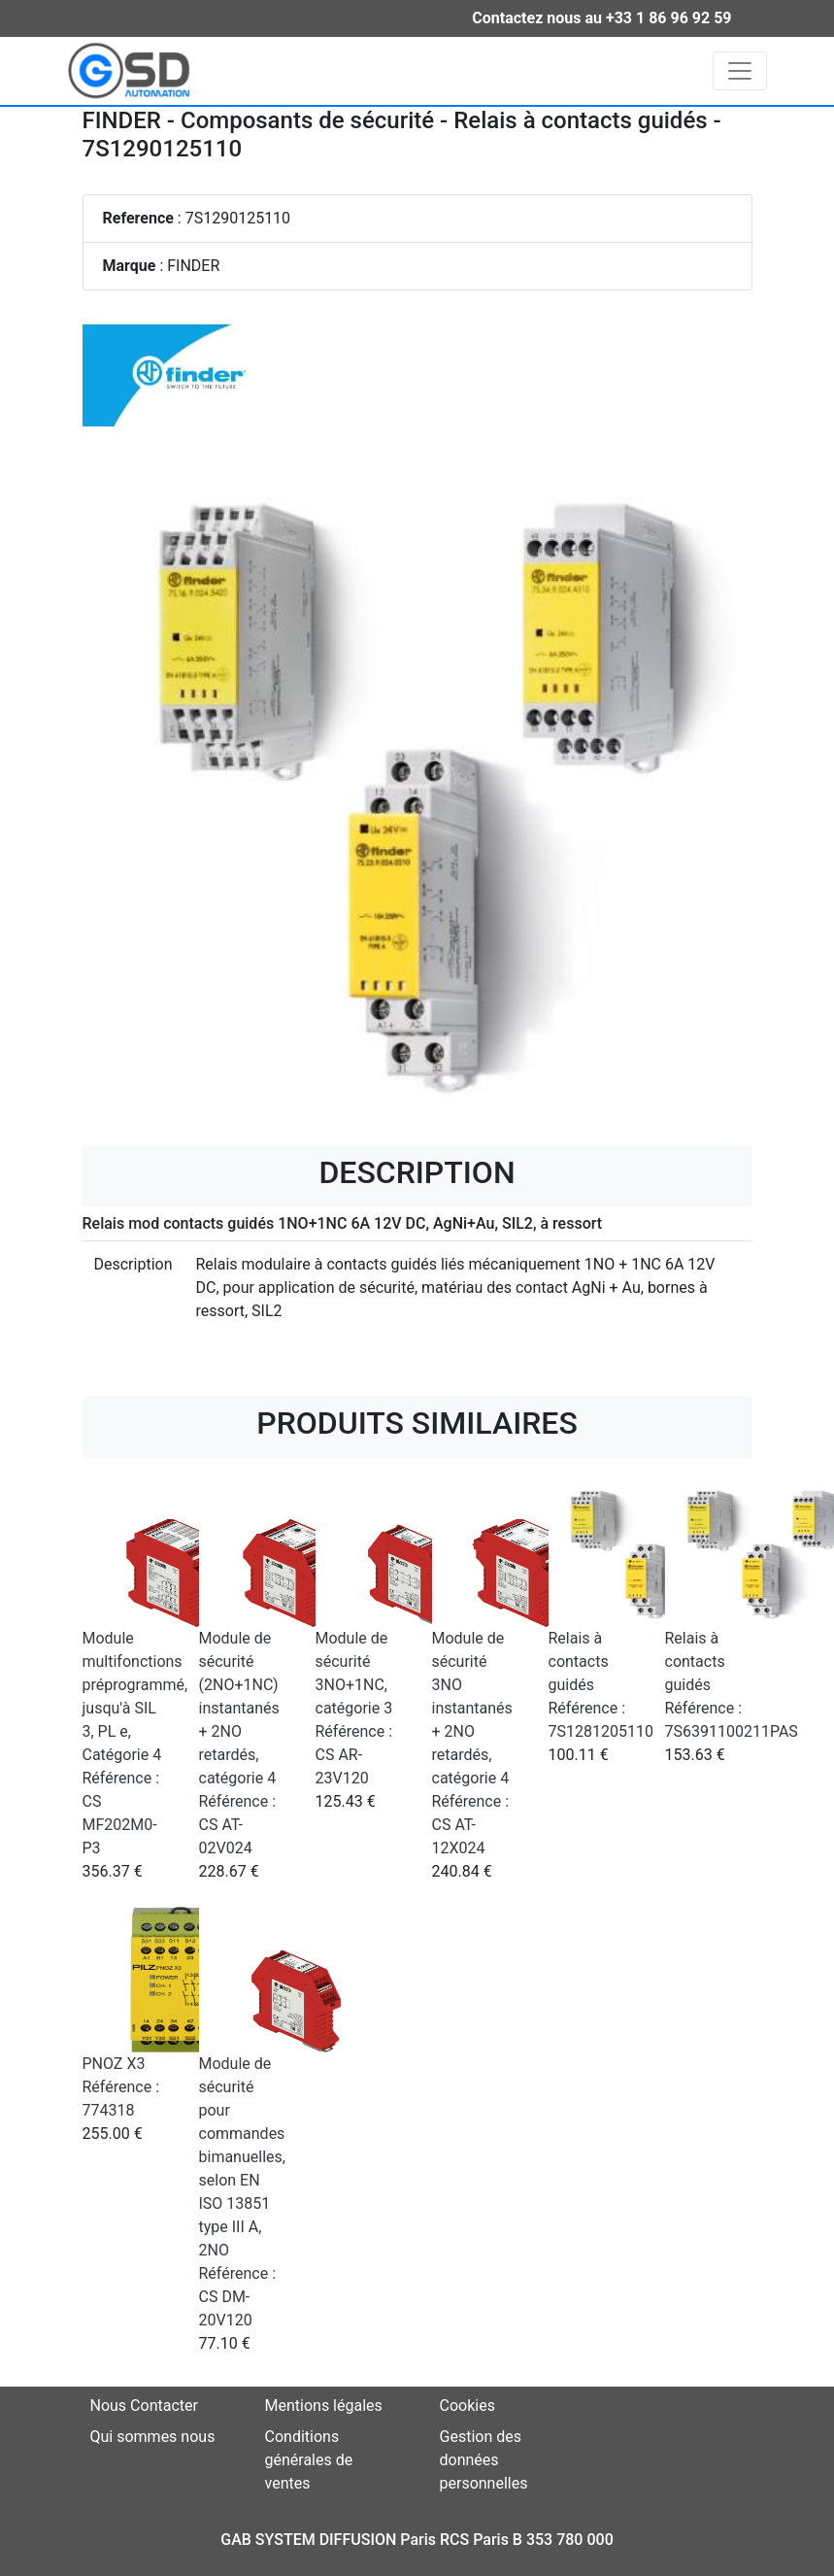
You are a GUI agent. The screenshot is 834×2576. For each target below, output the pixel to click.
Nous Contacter (144, 2405)
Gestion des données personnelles (484, 2459)
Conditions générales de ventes (309, 2459)
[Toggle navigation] (740, 70)
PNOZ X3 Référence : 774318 (121, 2086)
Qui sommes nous (153, 2436)
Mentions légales (324, 2405)
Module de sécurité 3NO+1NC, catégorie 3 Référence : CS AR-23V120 (354, 1708)
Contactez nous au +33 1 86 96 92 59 (601, 18)
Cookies (467, 2405)
